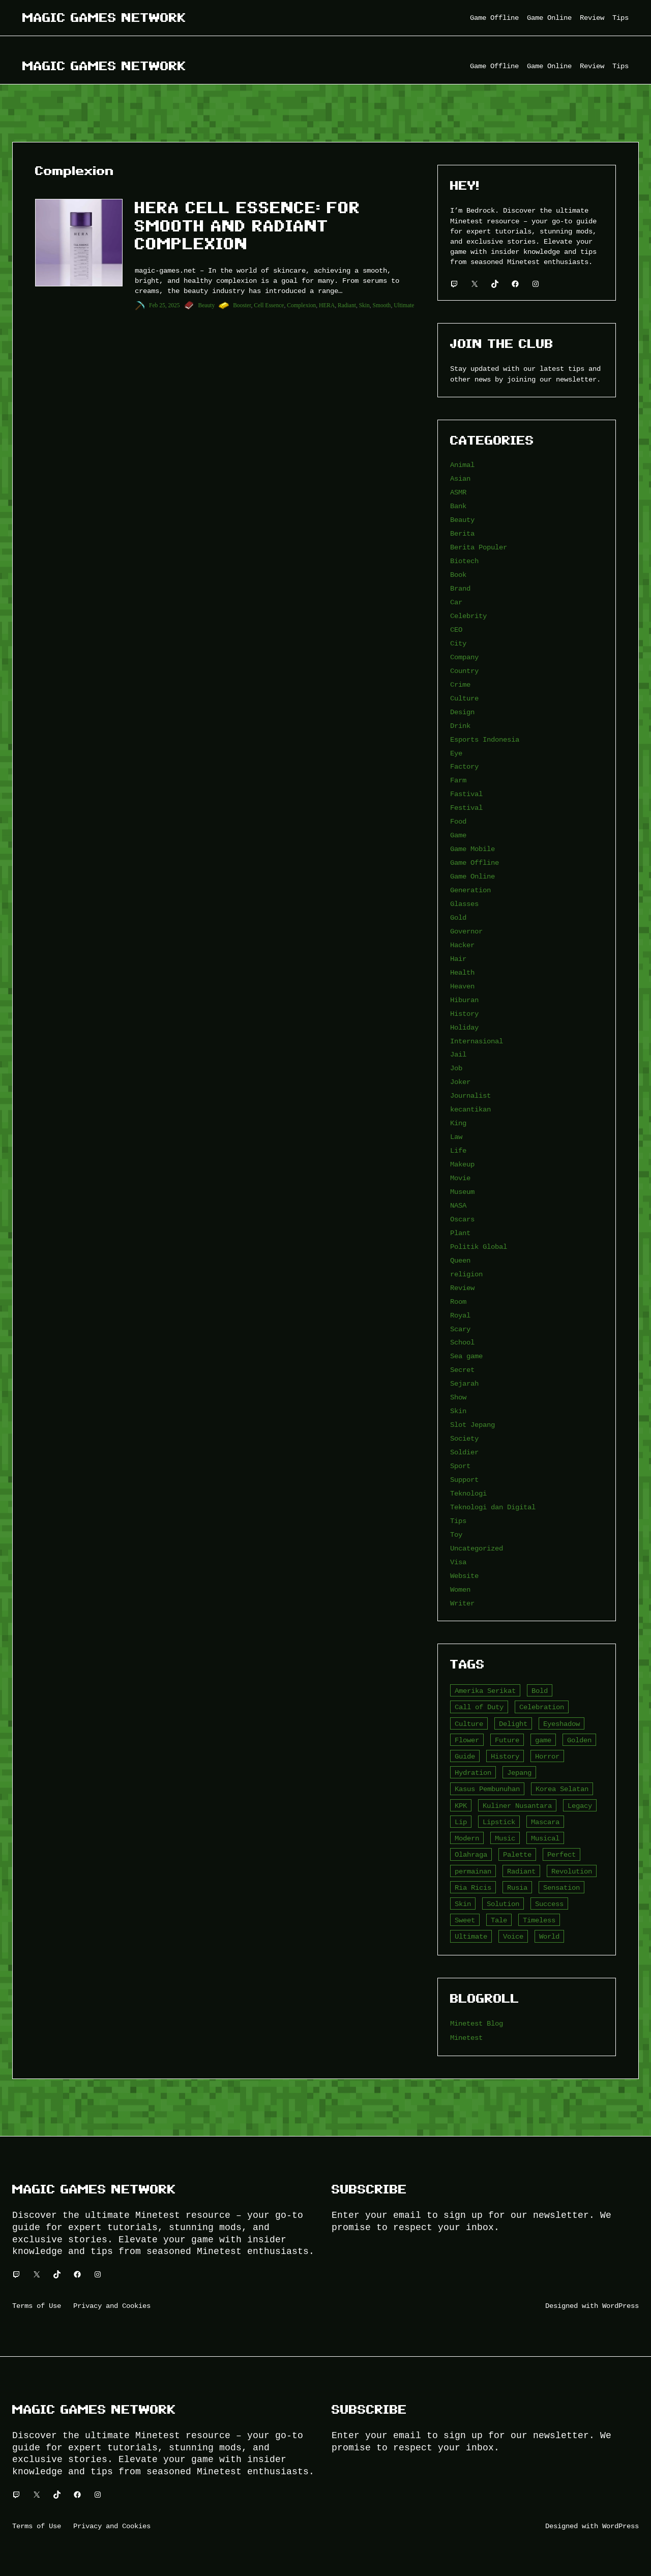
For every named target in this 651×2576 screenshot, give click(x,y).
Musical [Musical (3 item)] (545, 1838)
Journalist (470, 1095)
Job (456, 1068)
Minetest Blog (476, 2023)
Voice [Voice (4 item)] (513, 1936)
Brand (460, 588)
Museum (462, 1191)
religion (466, 1274)
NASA (458, 1205)
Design (462, 712)
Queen (460, 1260)
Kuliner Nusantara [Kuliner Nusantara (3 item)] (517, 1805)
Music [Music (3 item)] (505, 1838)
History (464, 1013)
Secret (462, 1369)
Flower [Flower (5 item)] (467, 1740)
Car (456, 602)
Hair (458, 958)
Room (458, 1301)
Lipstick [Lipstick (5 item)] (499, 1822)
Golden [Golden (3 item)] (579, 1740)
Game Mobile (472, 848)
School (462, 1342)
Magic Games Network (104, 17)
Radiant (347, 305)
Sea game (466, 1356)
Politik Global (478, 1246)
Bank (458, 506)
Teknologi (468, 1493)
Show (458, 1397)
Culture (464, 698)
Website (464, 1575)
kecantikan (470, 1109)
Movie (460, 1178)
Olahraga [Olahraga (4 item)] (471, 1854)
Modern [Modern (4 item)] (467, 1838)
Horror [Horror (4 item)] (547, 1756)
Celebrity (468, 615)
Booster (242, 305)
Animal (462, 464)
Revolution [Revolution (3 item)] (571, 1871)
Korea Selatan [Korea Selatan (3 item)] (562, 1788)
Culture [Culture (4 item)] (469, 1723)
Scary (460, 1329)
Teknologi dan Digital (493, 1507)
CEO (456, 629)
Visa (458, 1562)
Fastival (466, 793)
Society (464, 1438)
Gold (458, 917)
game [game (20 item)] (543, 1740)
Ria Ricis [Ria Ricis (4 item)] (473, 1887)
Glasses (464, 903)
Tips (458, 1520)
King (458, 1123)
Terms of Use (36, 2305)
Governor (466, 931)
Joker (460, 1081)
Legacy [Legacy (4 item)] (580, 1805)
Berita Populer (478, 547)
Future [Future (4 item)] (507, 1740)
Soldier (464, 1452)
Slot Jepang (472, 1424)
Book (458, 574)
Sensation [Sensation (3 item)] (561, 1887)
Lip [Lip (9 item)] (461, 1822)
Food (458, 821)
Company (464, 657)
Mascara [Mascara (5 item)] (545, 1822)
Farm (458, 780)
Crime (460, 684)
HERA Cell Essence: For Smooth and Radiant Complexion (248, 225)
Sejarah (464, 1383)
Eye (456, 753)
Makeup (462, 1164)
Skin (364, 305)
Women (460, 1589)
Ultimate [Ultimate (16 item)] (471, 1936)
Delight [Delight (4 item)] (513, 1723)
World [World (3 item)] (549, 1936)
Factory (464, 766)
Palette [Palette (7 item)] (517, 1854)
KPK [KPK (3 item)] (461, 1805)
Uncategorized (476, 1548)
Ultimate (404, 305)
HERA (327, 305)
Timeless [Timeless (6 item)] (539, 1920)
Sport (460, 1465)
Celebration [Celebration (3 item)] (541, 1707)
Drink (460, 725)
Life (458, 1150)
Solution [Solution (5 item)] (503, 1903)
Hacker (462, 945)
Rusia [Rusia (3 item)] (517, 1887)
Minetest (466, 2037)
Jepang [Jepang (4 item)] (519, 1772)
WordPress (620, 2305)
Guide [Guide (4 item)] (465, 1756)
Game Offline (474, 862)
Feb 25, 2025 (164, 305)
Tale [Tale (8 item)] (499, 1920)
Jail (458, 1054)
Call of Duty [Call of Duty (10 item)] (479, 1707)
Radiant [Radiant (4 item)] (521, 1871)
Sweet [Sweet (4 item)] (465, 1920)
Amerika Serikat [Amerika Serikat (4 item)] (485, 1690)
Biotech (464, 561)
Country (464, 670)
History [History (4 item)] (505, 1756)
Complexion (301, 305)
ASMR (458, 492)
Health (462, 972)
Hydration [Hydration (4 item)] (473, 1772)
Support (464, 1479)
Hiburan (464, 1000)
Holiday (464, 1027)
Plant (460, 1232)
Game (458, 835)
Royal (460, 1315)
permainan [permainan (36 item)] (473, 1871)
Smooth (382, 305)
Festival (466, 807)
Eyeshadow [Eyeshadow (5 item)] (561, 1723)
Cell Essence (269, 305)
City (458, 643)
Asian (460, 478)
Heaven (462, 986)
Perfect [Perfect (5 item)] (561, 1854)
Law (456, 1136)
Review (462, 1287)
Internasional (476, 1041)
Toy (456, 1534)
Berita (462, 533)
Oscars (462, 1219)
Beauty (206, 305)
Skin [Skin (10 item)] (463, 1903)
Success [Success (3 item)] (549, 1903)
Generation (470, 890)
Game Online (472, 876)
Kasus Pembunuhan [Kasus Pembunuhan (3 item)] (487, 1788)
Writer (462, 1603)
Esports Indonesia (484, 739)
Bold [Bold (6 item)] (539, 1690)
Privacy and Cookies (112, 2305)
